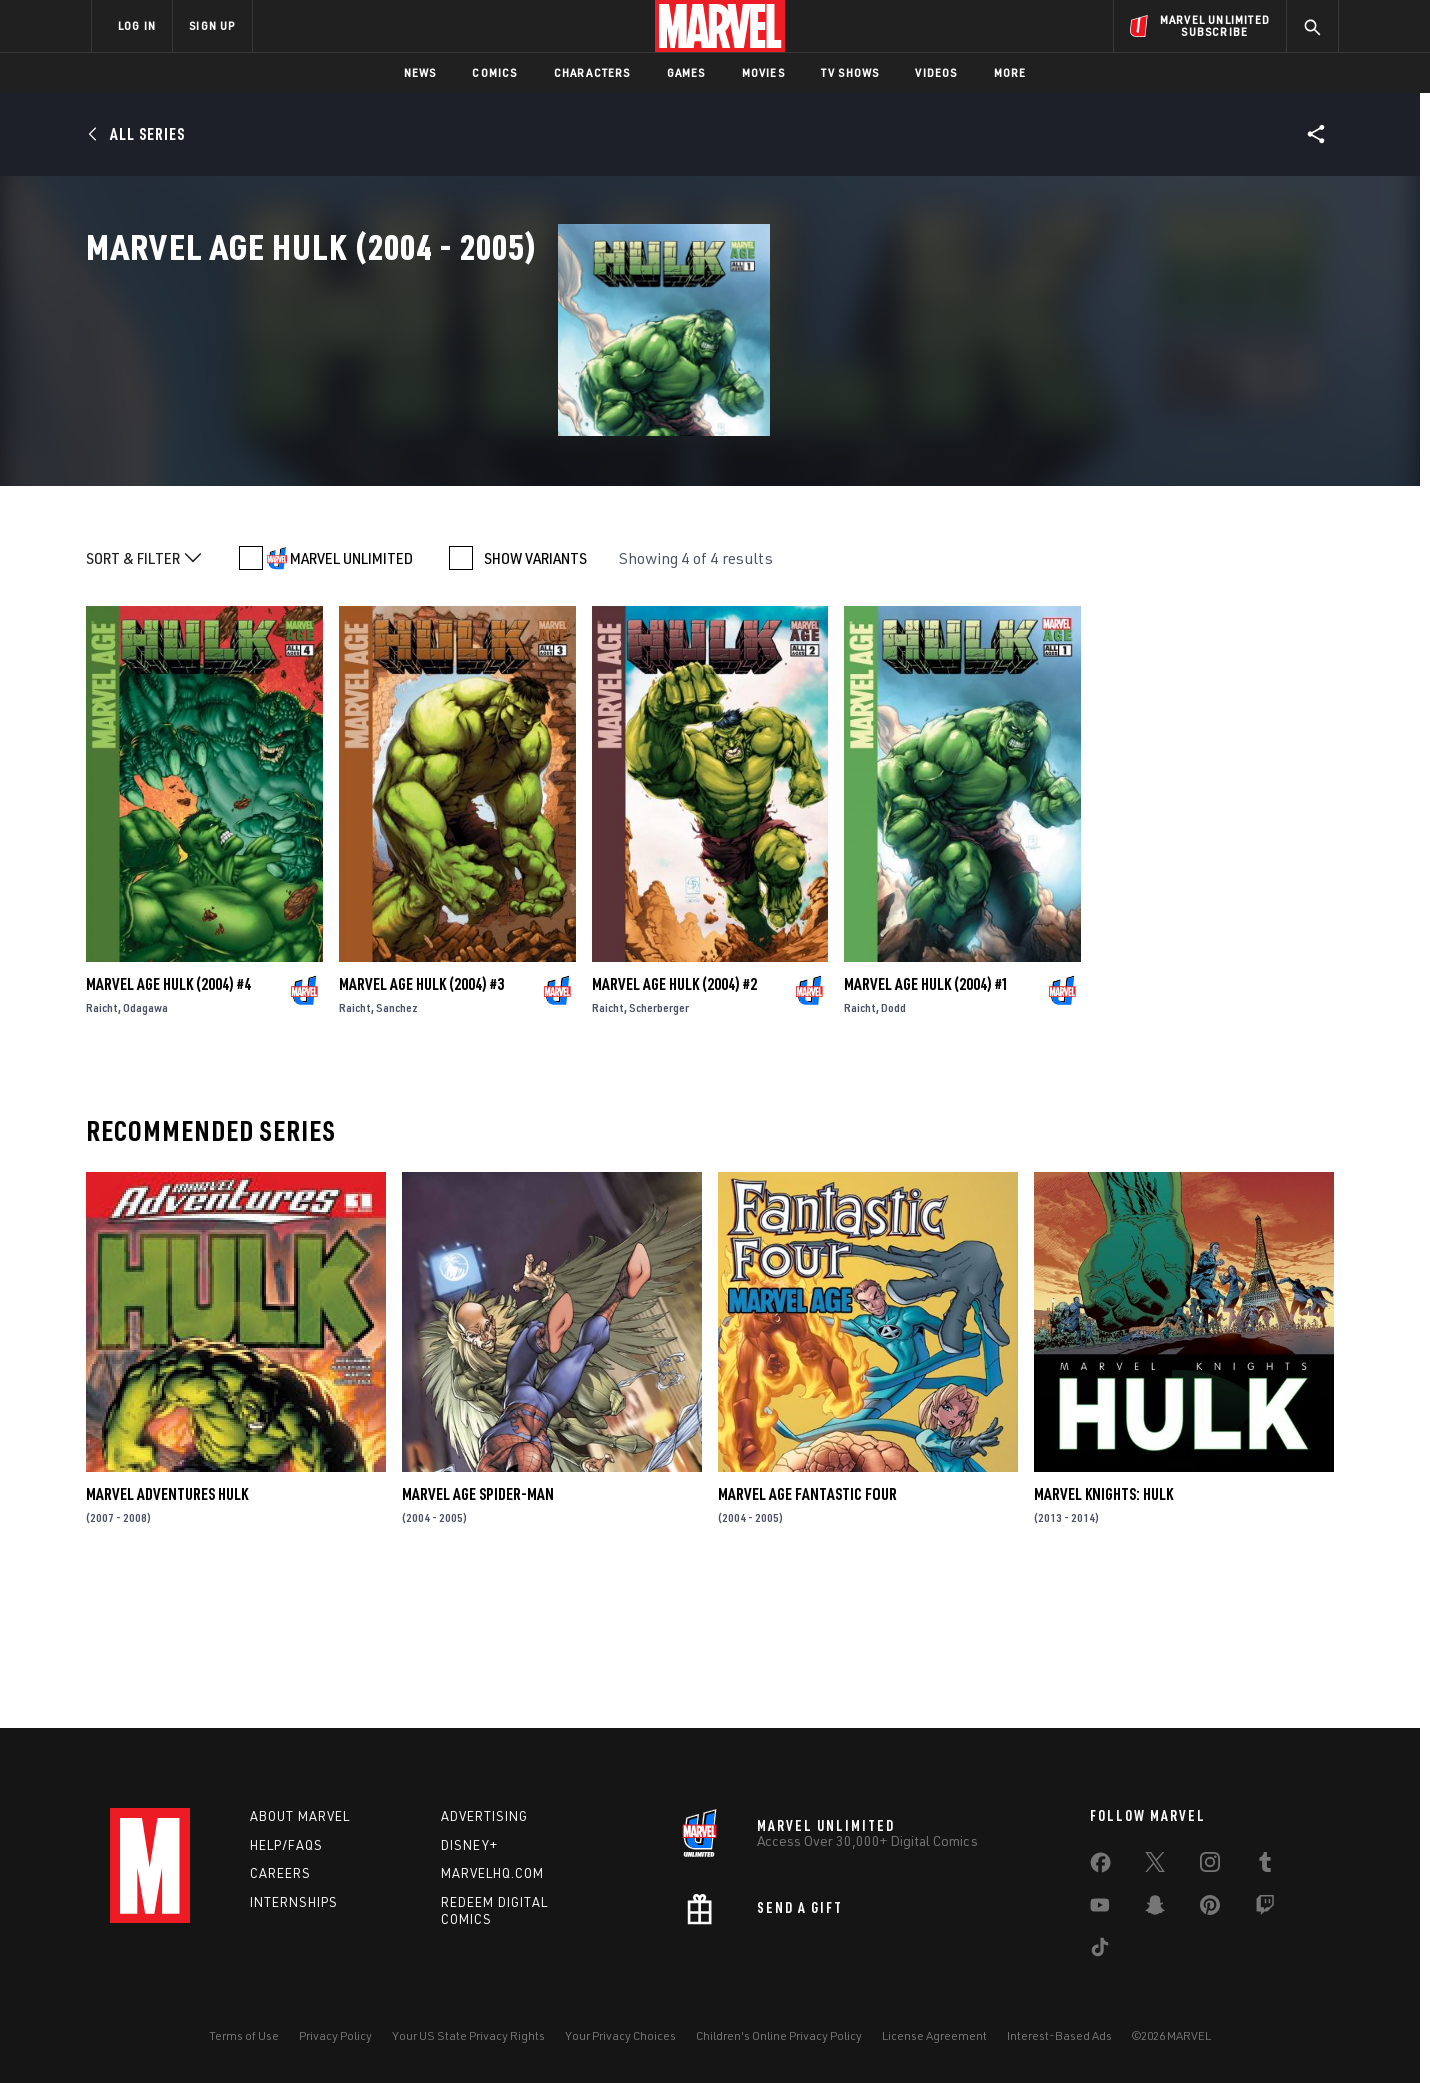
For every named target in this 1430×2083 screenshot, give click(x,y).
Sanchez (397, 1144)
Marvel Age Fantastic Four (807, 1632)
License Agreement (934, 2035)
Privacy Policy (335, 2035)
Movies (763, 72)
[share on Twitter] (1155, 1866)
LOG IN (137, 25)
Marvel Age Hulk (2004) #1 (926, 1121)
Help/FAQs (286, 1845)
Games (686, 72)
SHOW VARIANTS (535, 696)
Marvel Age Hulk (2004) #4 (168, 1121)
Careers (280, 1873)
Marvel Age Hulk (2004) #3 (421, 1121)
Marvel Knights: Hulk (1103, 1632)
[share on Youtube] (1100, 1909)
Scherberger (659, 1144)
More (1010, 72)
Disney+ (469, 1845)
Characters (592, 72)
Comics (494, 72)
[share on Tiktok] (1100, 1951)
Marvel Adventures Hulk (167, 1632)
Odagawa (145, 1144)
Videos (936, 72)
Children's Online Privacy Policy (779, 2035)
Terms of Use (244, 2035)
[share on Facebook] (1100, 1867)
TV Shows (850, 72)
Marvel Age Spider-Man (478, 1632)
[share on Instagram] (1210, 1866)
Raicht (102, 1144)
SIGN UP (212, 25)
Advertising (484, 1816)
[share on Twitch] (1265, 1909)
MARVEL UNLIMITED (351, 696)
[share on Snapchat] (1155, 1909)
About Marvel (300, 1816)
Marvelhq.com (492, 1873)
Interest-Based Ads (1059, 2035)
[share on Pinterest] (1210, 1909)
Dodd (893, 1144)
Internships (294, 1902)
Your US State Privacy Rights (468, 2035)
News (420, 72)
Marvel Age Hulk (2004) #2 (674, 1121)
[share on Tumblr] (1265, 1866)
